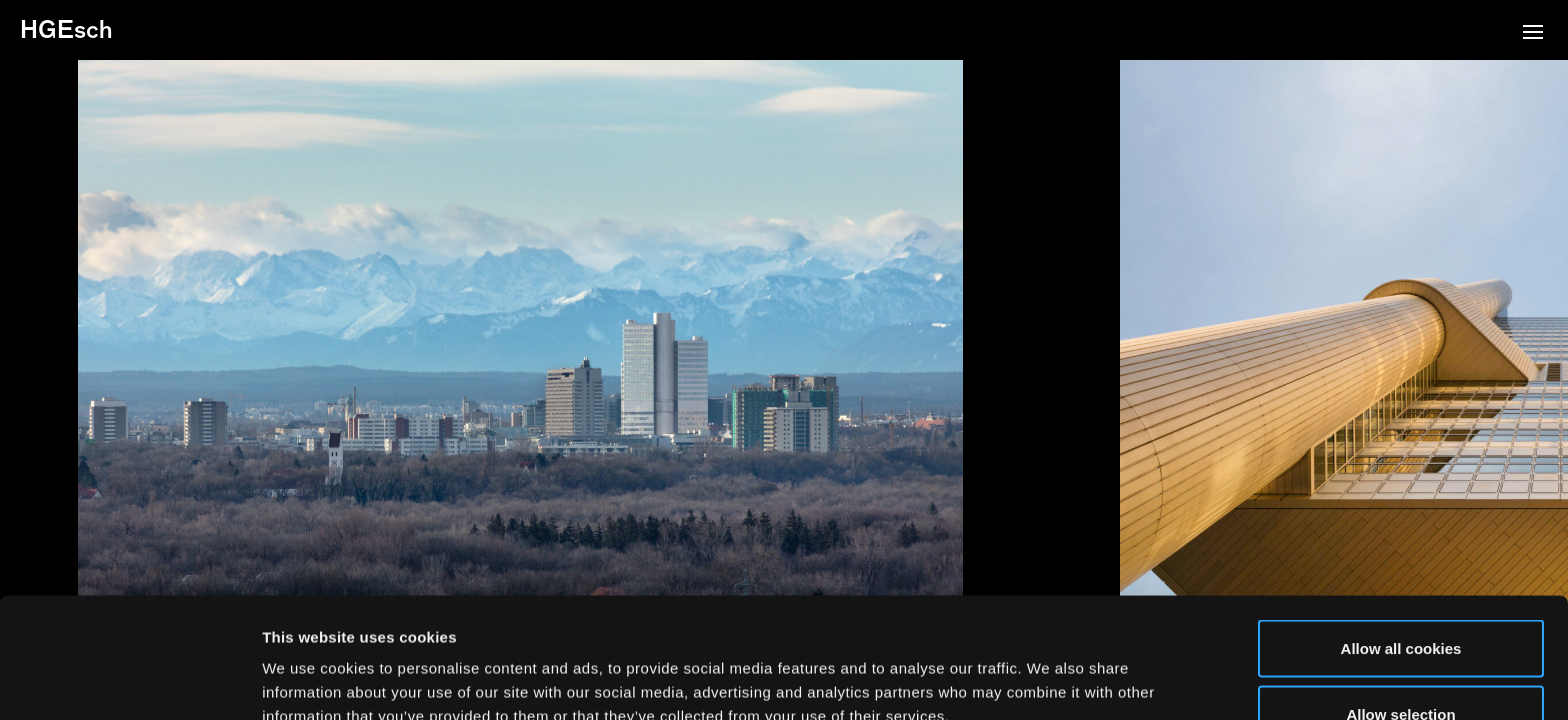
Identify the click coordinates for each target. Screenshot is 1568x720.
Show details (1049, 668)
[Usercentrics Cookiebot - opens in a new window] (129, 681)
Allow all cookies (1401, 535)
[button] (1533, 34)
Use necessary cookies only (1401, 666)
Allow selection (1400, 601)
